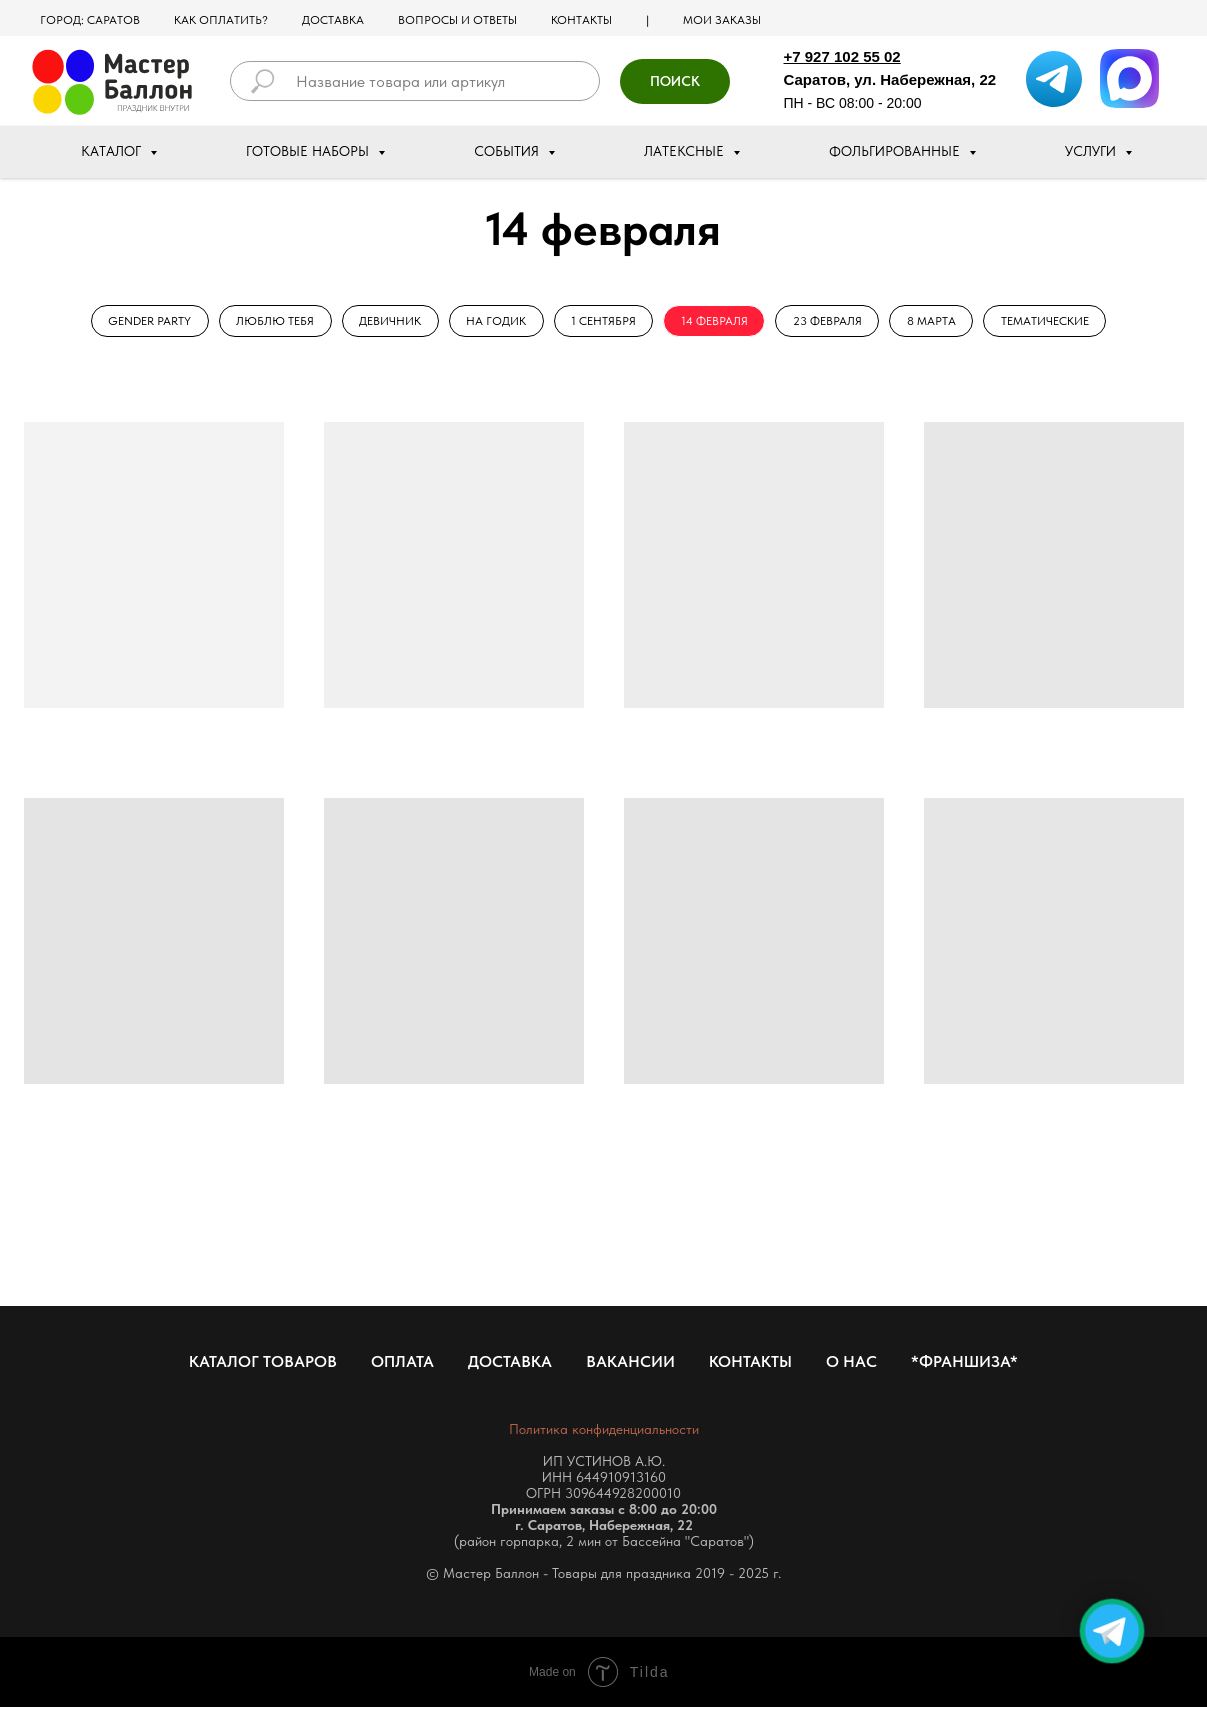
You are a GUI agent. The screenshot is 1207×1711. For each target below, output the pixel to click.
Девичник (384, 322)
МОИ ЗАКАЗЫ (722, 20)
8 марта (940, 322)
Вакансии (630, 1365)
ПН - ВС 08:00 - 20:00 (853, 103)
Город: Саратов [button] (90, 20)
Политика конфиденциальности (604, 1433)
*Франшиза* (964, 1365)
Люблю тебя (266, 322)
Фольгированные (896, 151)
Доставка (333, 20)
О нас (851, 1365)
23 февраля (833, 322)
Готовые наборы (309, 151)
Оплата (402, 1365)
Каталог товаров (263, 1365)
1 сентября (603, 322)
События (508, 151)
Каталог (113, 151)
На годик (493, 322)
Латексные (686, 151)
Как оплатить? (221, 20)
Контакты (581, 20)
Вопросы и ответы (457, 20)
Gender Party (137, 322)
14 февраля (717, 322)
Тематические (1057, 322)
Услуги (1092, 151)
